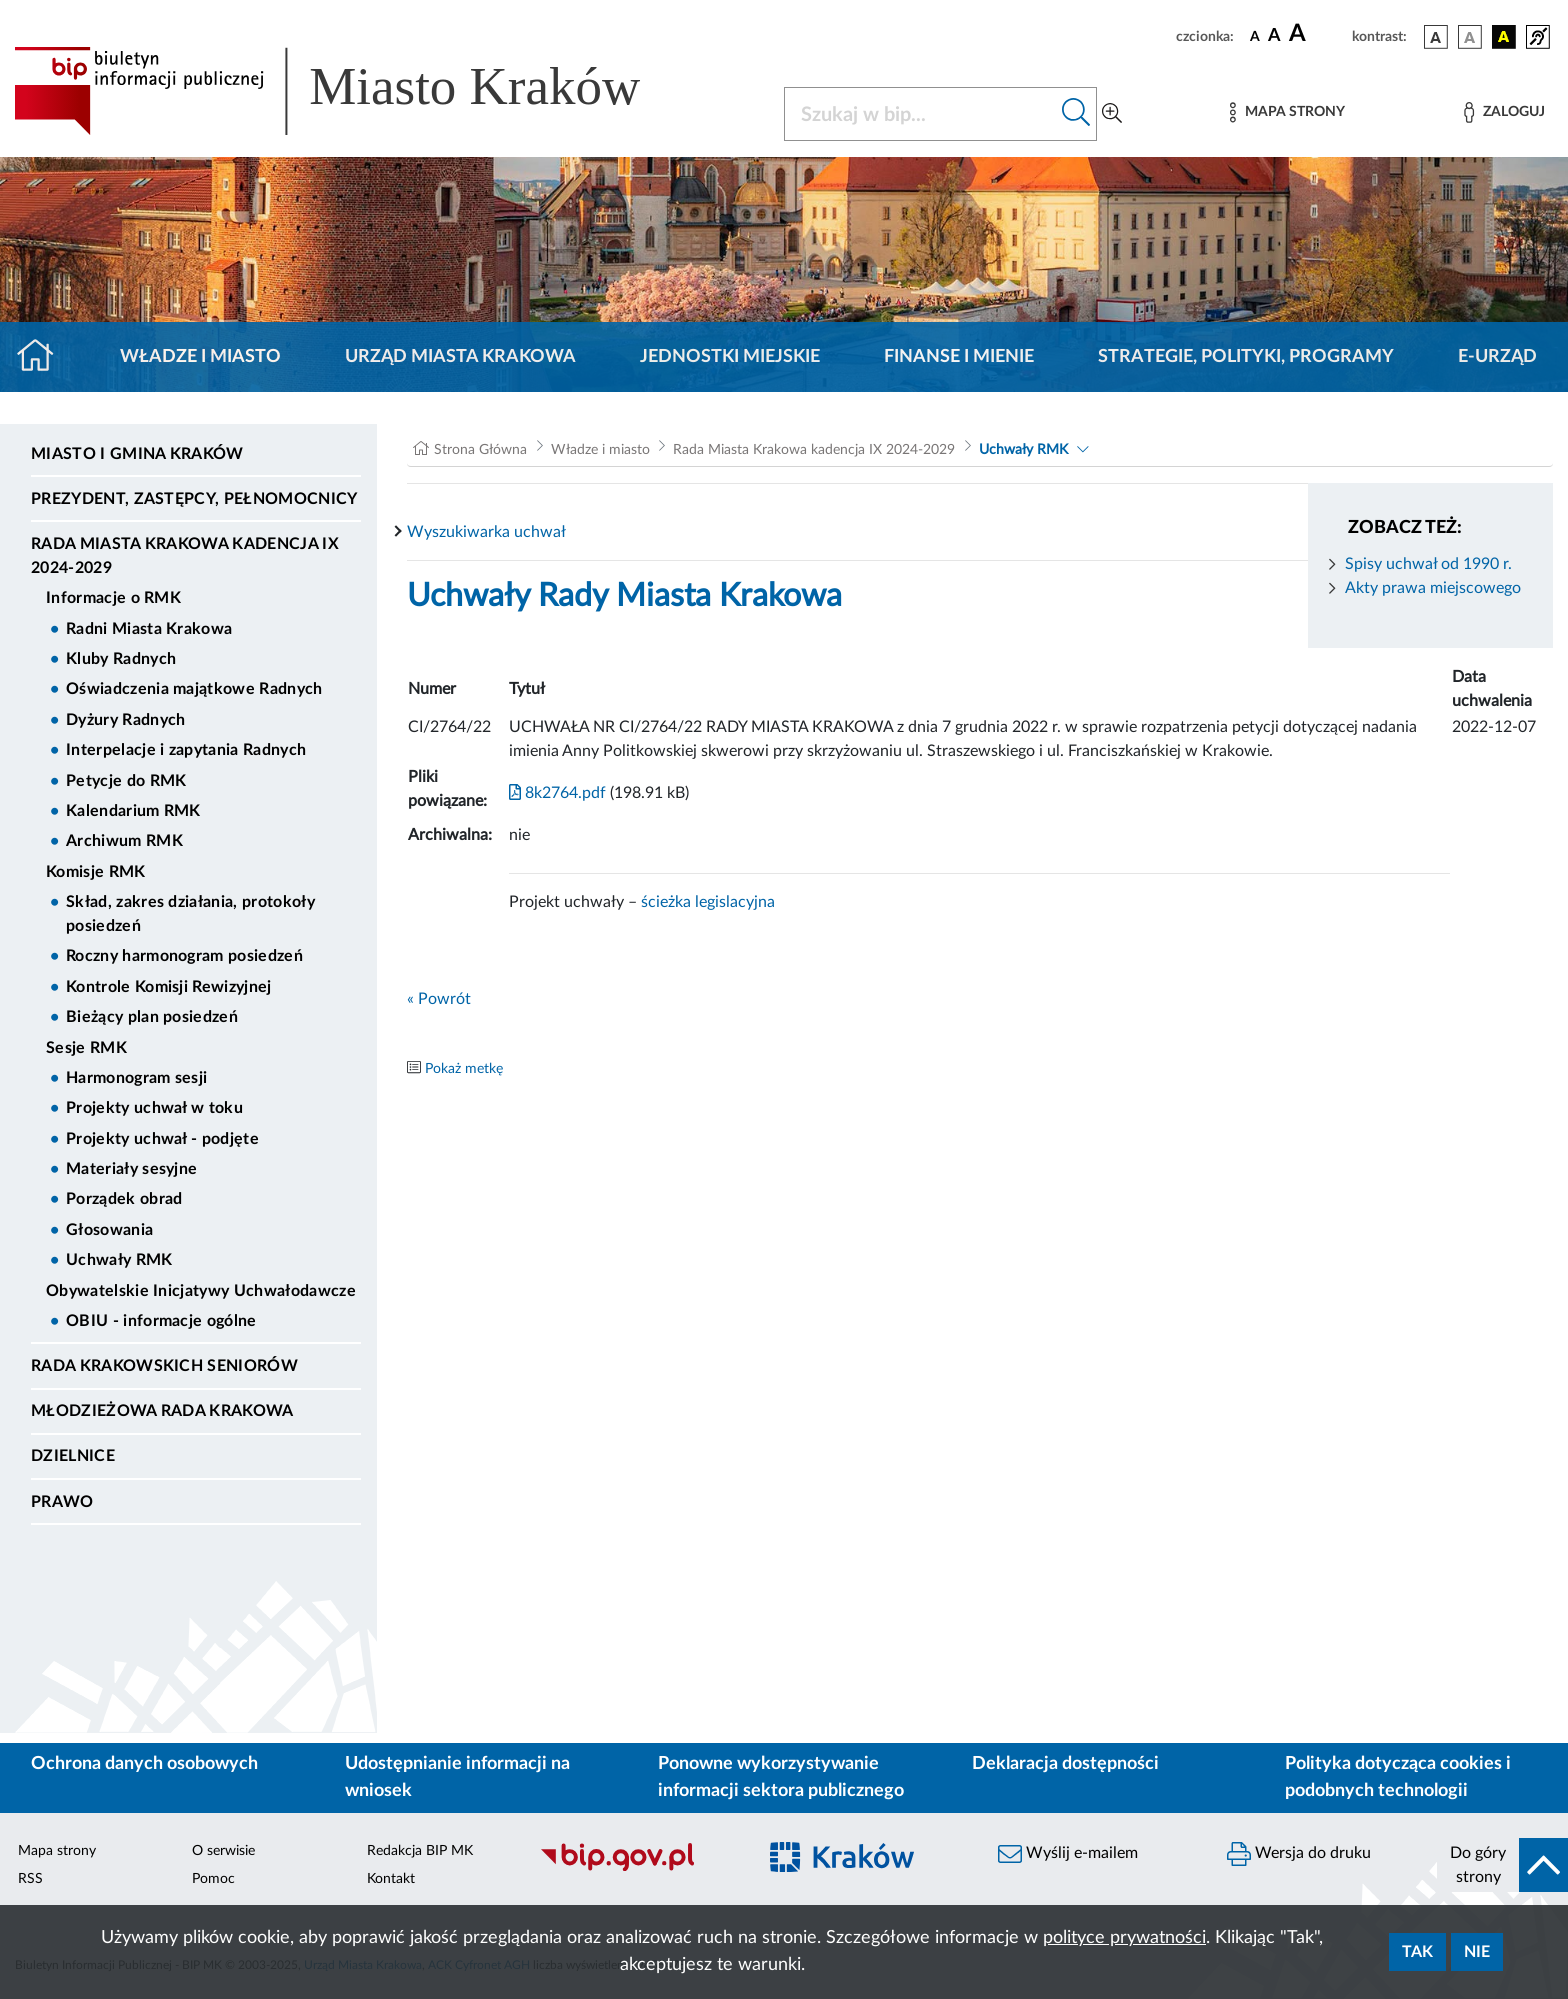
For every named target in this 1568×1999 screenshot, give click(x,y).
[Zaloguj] (1504, 112)
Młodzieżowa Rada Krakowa (162, 1411)
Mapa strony (57, 1851)
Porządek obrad (124, 1199)
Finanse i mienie (959, 357)
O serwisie (223, 1851)
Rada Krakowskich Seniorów (164, 1366)
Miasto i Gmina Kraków (137, 454)
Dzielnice (73, 1456)
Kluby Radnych (121, 659)
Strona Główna (480, 450)
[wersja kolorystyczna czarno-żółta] (1504, 37)
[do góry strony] (1502, 1865)
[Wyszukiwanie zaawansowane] (1112, 114)
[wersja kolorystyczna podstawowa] (1436, 37)
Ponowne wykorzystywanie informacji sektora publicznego (781, 1777)
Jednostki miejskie (730, 357)
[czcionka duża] (1317, 34)
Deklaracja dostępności (1065, 1764)
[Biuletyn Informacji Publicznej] (637, 1868)
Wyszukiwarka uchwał (486, 532)
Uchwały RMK (119, 1260)
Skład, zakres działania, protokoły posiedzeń (190, 914)
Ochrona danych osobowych (144, 1764)
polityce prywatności (1124, 1938)
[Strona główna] (43, 357)
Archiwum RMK (124, 841)
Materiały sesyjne (131, 1169)
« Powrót (439, 999)
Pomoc (213, 1879)
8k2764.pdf (557, 793)
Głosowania (109, 1230)
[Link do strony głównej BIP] (356, 91)
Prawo (62, 1502)
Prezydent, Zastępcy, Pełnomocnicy (194, 499)
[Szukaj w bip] (1076, 114)
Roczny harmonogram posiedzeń (184, 956)
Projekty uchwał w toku (154, 1108)
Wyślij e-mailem (1068, 1854)
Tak (1417, 1952)
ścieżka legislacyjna (708, 902)
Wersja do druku (1299, 1854)
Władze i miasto (200, 357)
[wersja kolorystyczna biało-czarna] (1470, 37)
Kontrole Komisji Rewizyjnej (169, 987)
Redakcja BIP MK (420, 1851)
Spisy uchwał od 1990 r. (1428, 564)
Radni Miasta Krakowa (149, 629)
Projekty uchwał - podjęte (162, 1139)
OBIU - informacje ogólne (161, 1321)
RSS (30, 1879)
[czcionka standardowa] (1255, 36)
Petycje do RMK (126, 781)
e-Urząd (1497, 357)
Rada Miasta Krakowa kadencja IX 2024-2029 (185, 556)
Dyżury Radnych (125, 720)
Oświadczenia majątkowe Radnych (194, 689)
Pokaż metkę (464, 1069)
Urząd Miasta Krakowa (460, 357)
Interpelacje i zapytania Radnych (186, 750)
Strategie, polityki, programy (1246, 357)
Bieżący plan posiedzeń (152, 1017)
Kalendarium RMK (133, 811)
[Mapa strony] (1287, 112)
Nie (1477, 1952)
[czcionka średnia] (1274, 36)
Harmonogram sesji (136, 1078)
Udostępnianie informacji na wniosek (457, 1777)
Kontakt (391, 1879)
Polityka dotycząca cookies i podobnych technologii (1398, 1777)
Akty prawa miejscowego (1433, 588)
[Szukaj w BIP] (920, 114)
